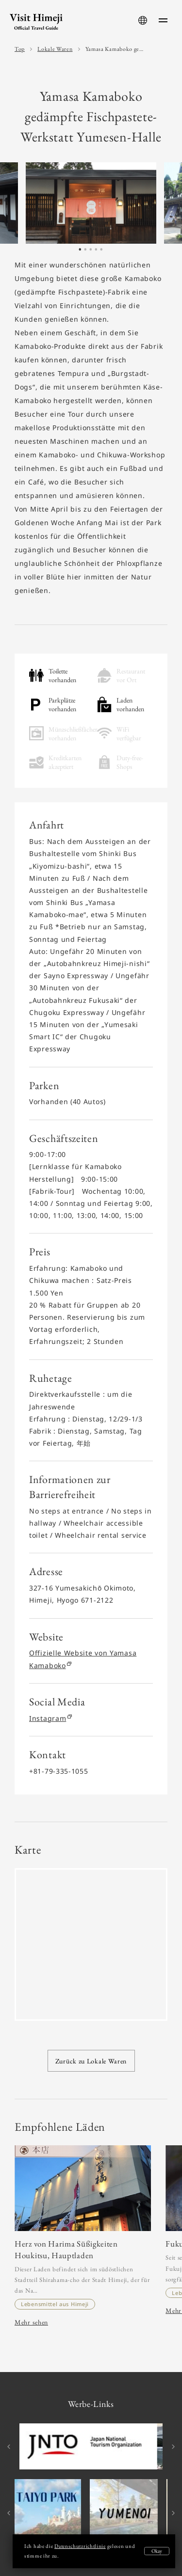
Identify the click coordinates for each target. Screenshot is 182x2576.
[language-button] (142, 20)
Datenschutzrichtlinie (80, 2546)
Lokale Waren (54, 49)
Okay (156, 2550)
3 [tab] (91, 252)
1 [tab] (80, 252)
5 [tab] (101, 252)
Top (20, 49)
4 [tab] (96, 252)
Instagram (50, 1718)
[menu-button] (163, 20)
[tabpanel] (91, 203)
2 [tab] (85, 252)
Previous (9, 2446)
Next (172, 2446)
